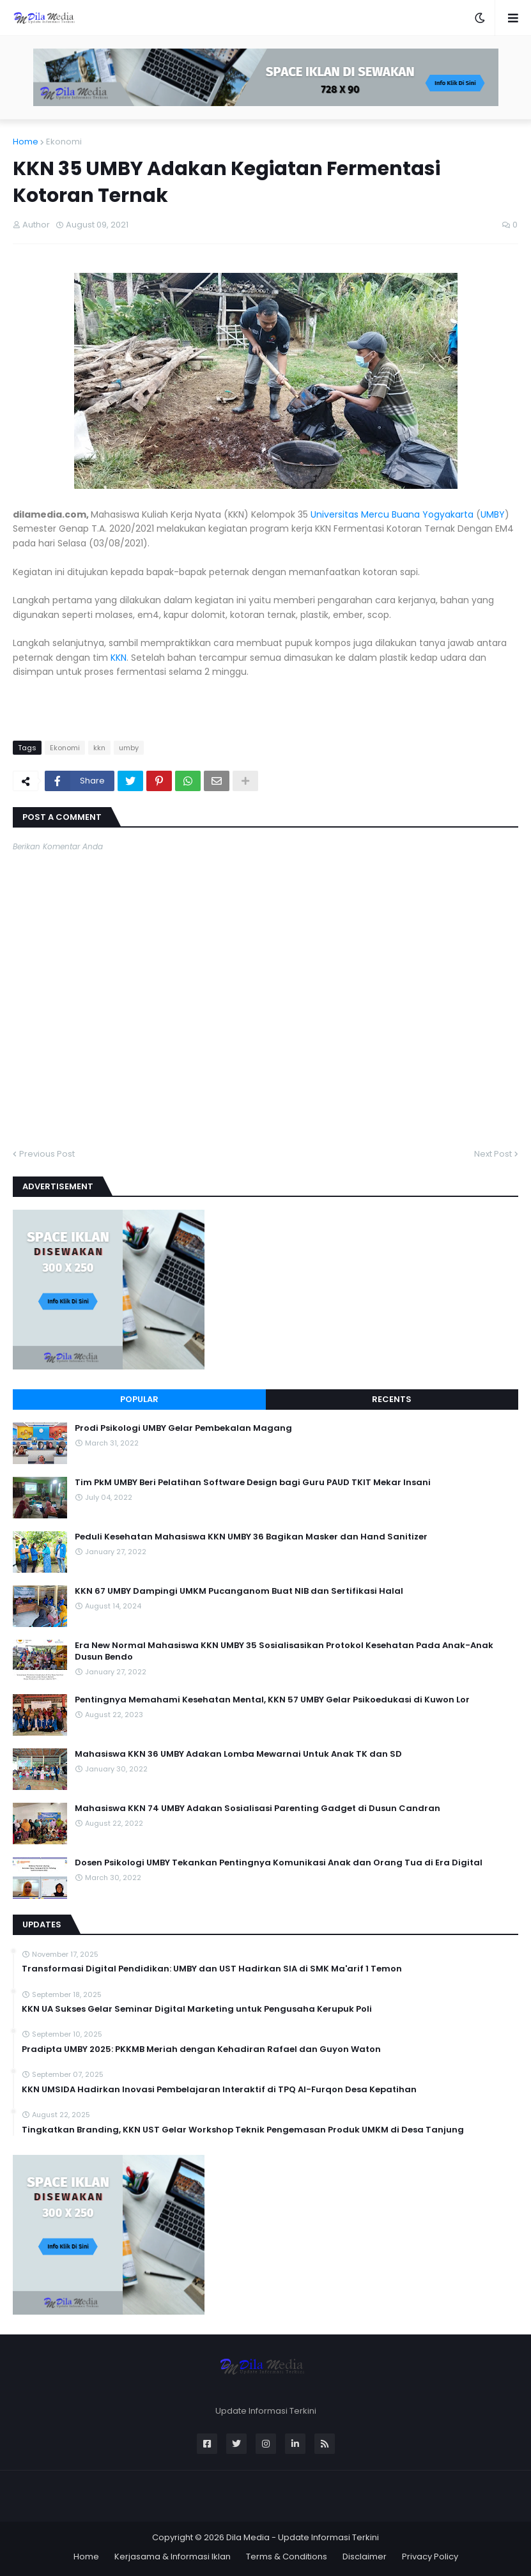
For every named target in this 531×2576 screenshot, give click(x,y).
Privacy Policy (430, 2556)
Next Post (493, 1154)
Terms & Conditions (286, 2556)
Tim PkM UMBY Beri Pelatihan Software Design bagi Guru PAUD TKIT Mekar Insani (253, 1482)
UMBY (493, 514)
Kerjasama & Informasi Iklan (172, 2556)
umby (129, 748)
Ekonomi (64, 141)
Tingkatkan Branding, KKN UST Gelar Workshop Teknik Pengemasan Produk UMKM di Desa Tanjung (243, 2130)
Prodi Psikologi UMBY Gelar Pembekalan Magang (183, 1428)
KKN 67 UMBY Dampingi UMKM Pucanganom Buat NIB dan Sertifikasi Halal (239, 1591)
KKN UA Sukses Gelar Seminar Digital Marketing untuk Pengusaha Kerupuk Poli (197, 2009)
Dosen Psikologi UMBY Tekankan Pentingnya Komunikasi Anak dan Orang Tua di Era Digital (278, 1863)
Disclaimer (364, 2556)
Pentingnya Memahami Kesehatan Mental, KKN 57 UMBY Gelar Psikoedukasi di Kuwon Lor (272, 1700)
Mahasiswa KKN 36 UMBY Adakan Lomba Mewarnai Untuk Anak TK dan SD (238, 1754)
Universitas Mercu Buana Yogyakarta (392, 514)
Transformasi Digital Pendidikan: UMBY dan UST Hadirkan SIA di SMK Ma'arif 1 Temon (212, 1969)
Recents (392, 1399)
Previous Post (47, 1154)
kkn (99, 748)
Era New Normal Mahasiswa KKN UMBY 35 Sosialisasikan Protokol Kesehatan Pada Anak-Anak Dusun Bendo (284, 1651)
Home (25, 141)
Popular (139, 1399)
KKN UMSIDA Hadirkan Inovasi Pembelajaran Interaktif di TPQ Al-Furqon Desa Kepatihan (219, 2089)
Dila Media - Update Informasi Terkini (302, 2537)
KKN (119, 657)
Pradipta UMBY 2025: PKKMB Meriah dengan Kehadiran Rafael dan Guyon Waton (201, 2049)
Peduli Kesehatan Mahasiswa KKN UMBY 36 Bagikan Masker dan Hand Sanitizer (251, 1537)
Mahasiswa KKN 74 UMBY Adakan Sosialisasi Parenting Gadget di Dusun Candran (257, 1808)
